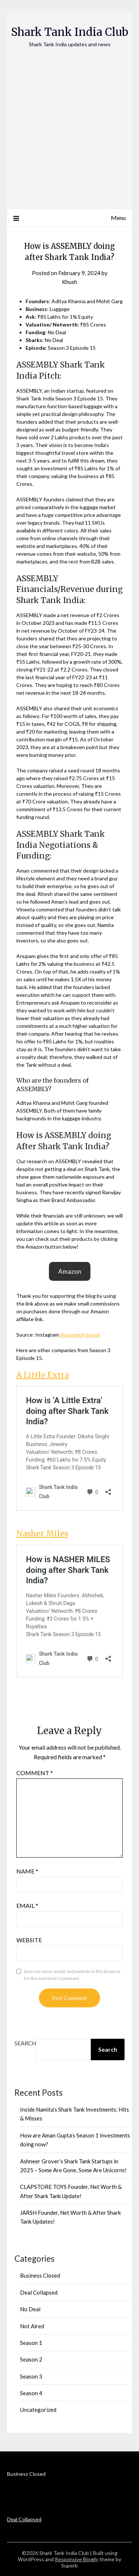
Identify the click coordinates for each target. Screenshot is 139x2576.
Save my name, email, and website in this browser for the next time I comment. (72, 1975)
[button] (69, 1271)
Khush (69, 281)
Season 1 (31, 2342)
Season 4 (31, 2393)
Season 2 (31, 2359)
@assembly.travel (80, 1334)
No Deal (30, 2309)
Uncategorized (38, 2409)
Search (25, 2043)
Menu (118, 217)
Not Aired (32, 2326)
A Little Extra (42, 1375)
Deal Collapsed (38, 2292)
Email (27, 1905)
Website (29, 1939)
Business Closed (40, 2275)
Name (27, 1871)
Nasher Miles (42, 1534)
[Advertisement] (69, 121)
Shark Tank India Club (69, 32)
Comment (34, 1772)
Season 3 (31, 2376)
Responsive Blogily (76, 2559)
